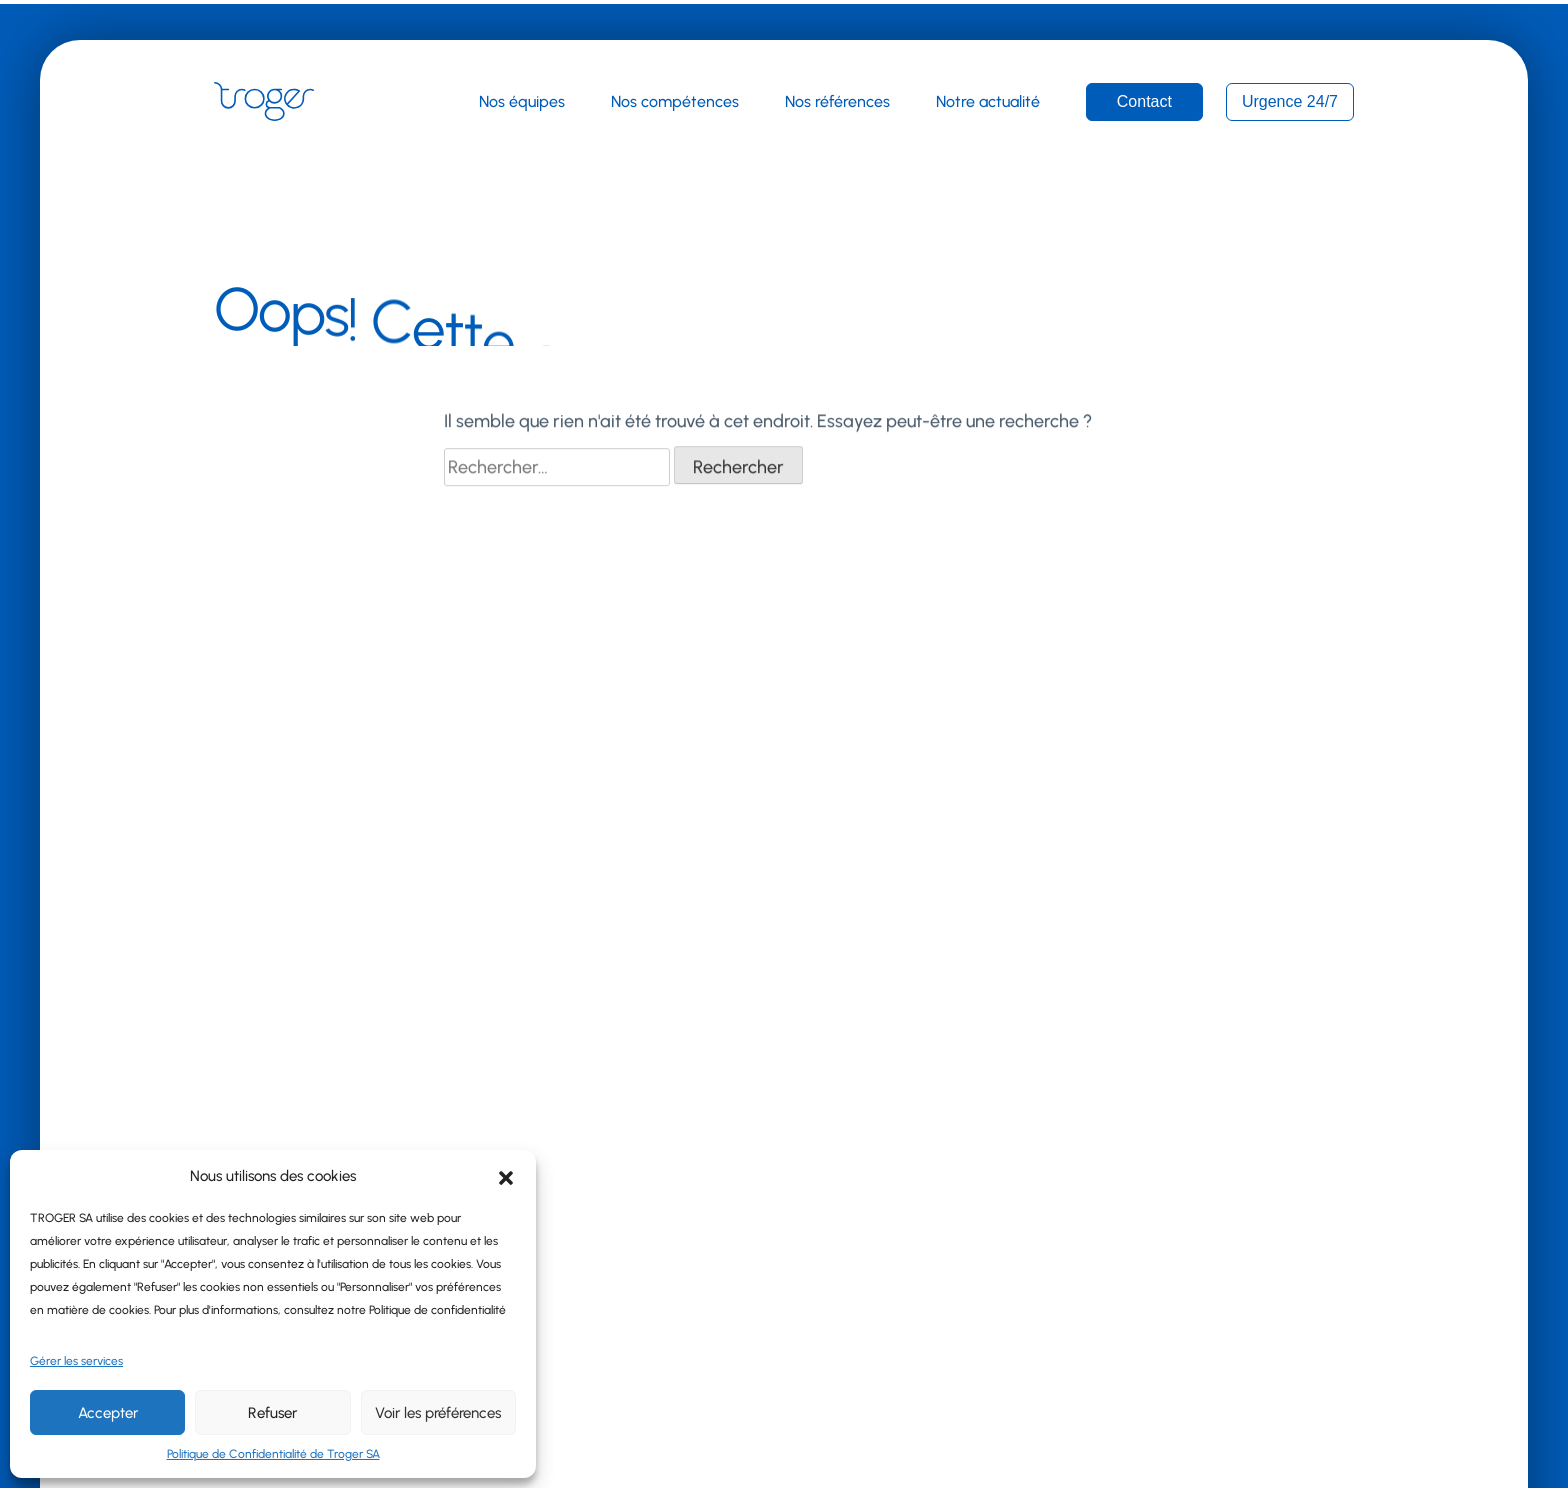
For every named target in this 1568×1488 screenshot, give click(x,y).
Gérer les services (76, 1361)
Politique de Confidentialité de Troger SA (273, 1454)
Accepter (108, 1413)
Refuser (272, 1413)
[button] (506, 1176)
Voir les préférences (438, 1413)
